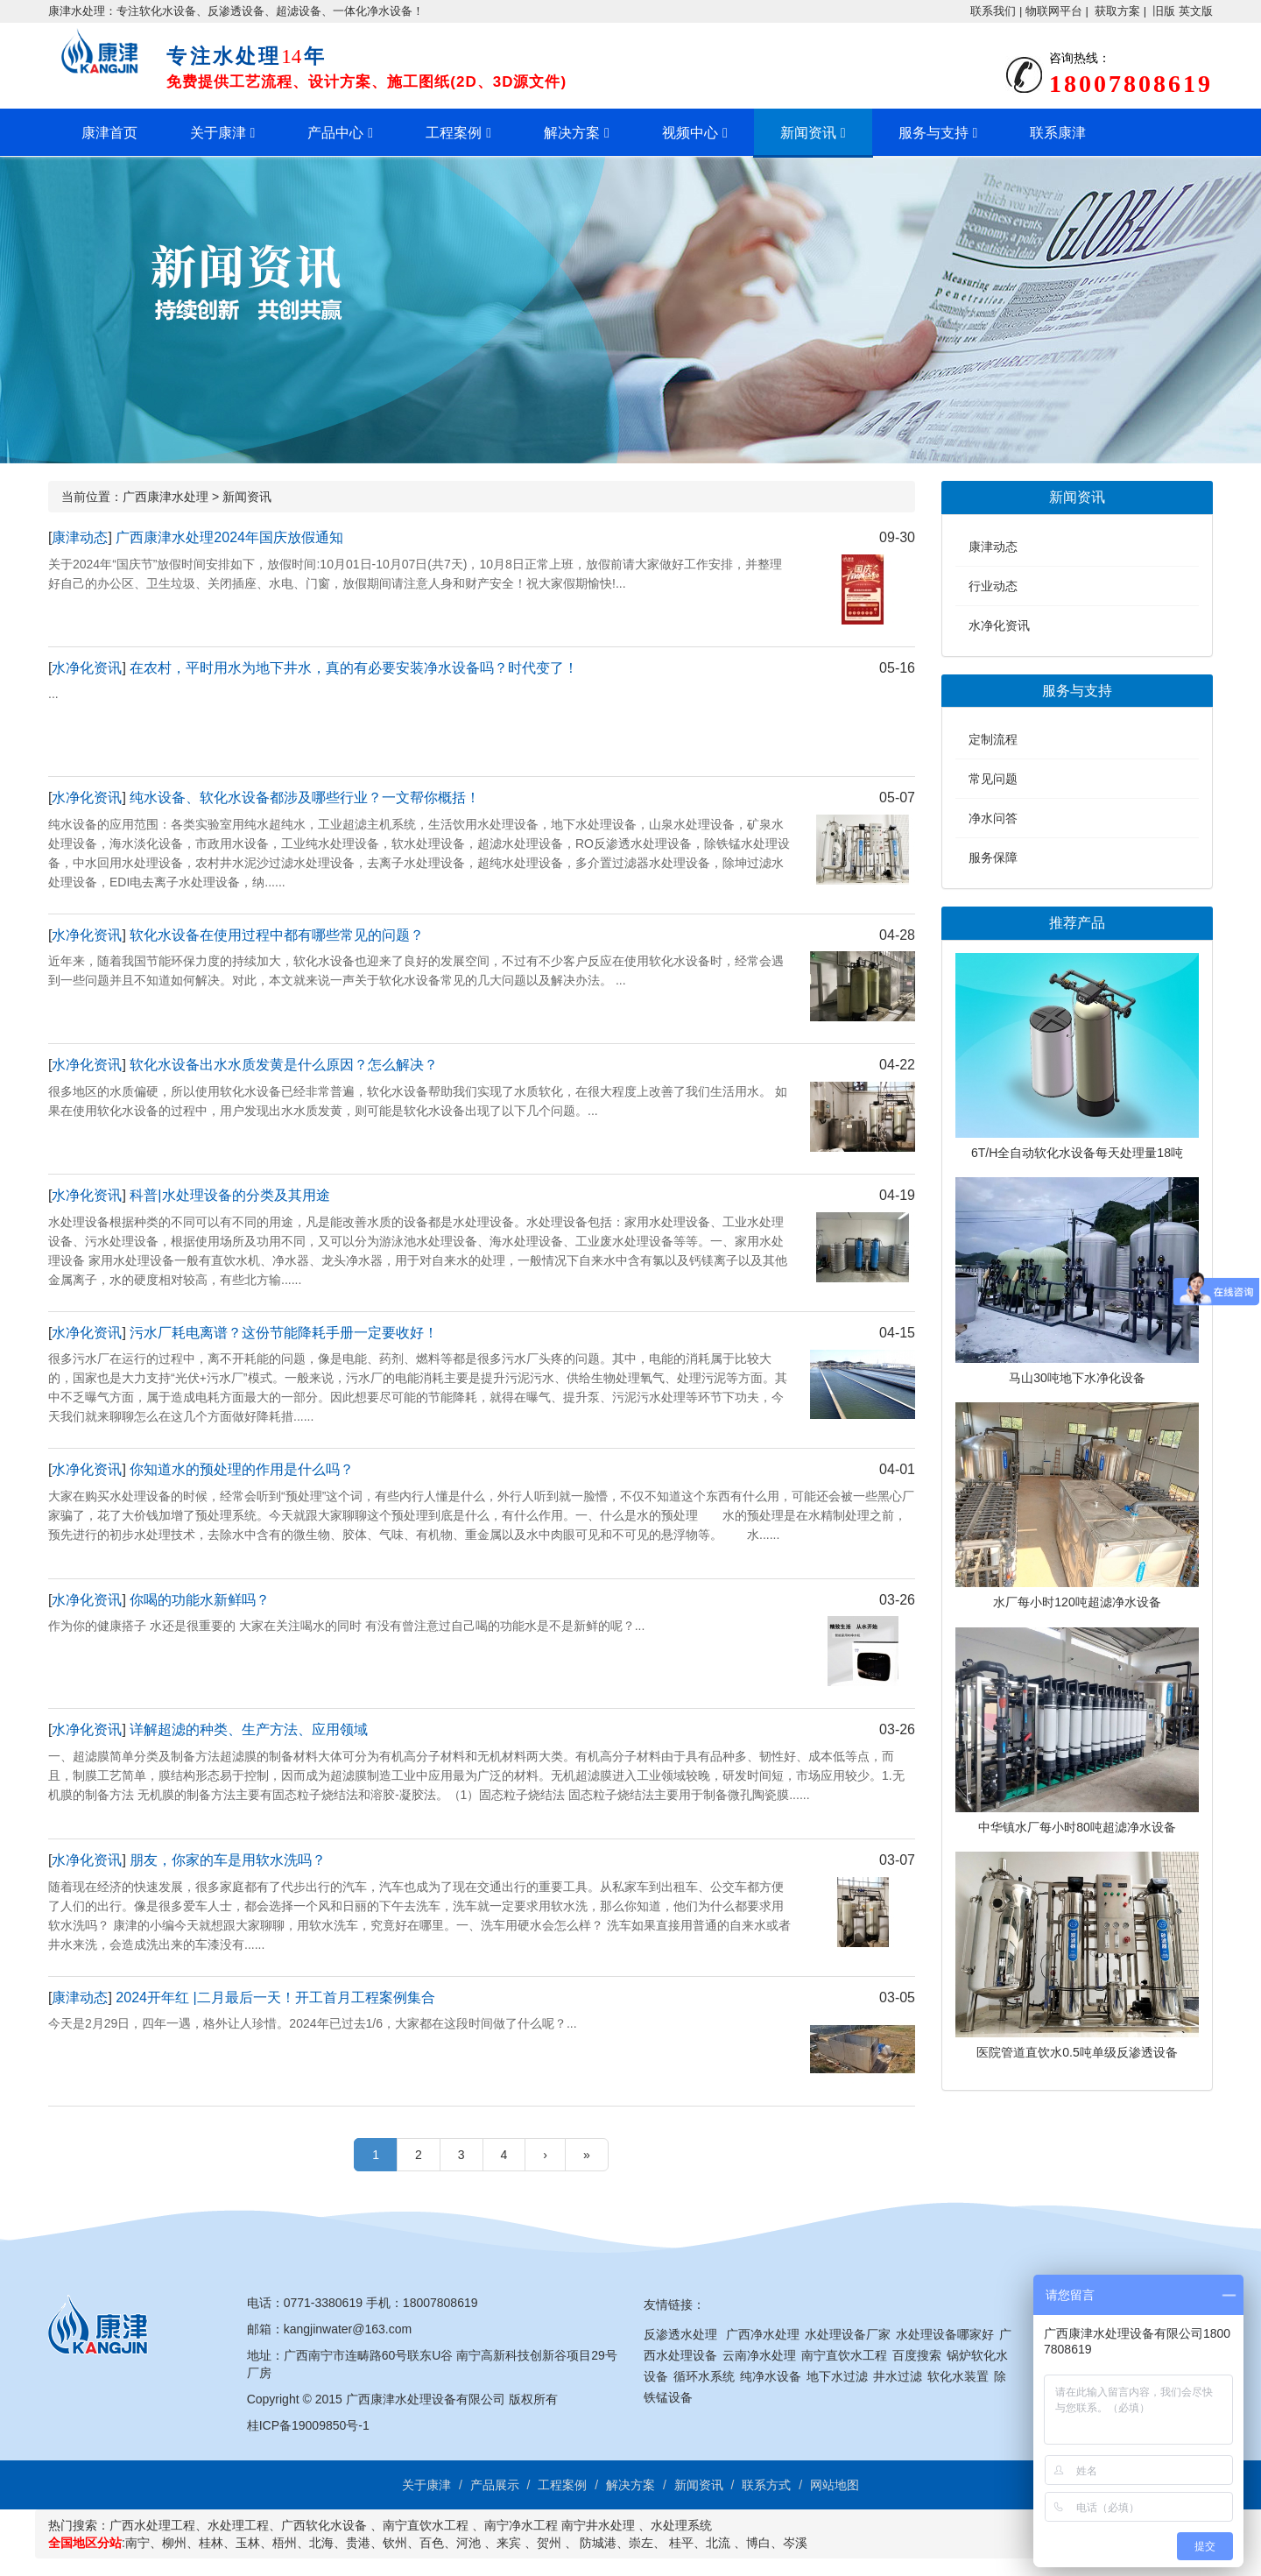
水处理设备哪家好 (945, 2334)
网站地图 (834, 2485)
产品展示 (494, 2485)
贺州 (549, 2543)
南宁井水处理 (598, 2525)
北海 (321, 2543)
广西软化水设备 (324, 2525)
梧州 (284, 2543)
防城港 (598, 2543)
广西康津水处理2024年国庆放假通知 (229, 537)
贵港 (358, 2543)
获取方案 (1117, 11)
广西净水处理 (763, 2334)
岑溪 (795, 2543)
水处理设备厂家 (848, 2334)
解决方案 (572, 132)
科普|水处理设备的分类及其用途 (229, 1195)
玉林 (248, 2543)
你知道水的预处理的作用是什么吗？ (242, 1469)
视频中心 (690, 132)
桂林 (211, 2543)
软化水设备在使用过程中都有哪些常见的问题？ (277, 935)
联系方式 (766, 2485)
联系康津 (1058, 132)
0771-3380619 (323, 2303)
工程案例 (454, 132)
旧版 (1163, 11)
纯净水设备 (770, 2376)
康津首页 (109, 132)
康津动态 (80, 537)
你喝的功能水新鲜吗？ (200, 1599)
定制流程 (993, 739)
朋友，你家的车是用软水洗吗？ (228, 1860)
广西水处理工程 (152, 2525)
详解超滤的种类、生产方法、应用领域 (249, 1729)
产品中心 (335, 132)
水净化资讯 (87, 667)
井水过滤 (897, 2376)
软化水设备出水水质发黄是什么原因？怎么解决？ (284, 1064)
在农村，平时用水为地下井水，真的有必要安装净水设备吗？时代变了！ (354, 667)
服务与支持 (933, 132)
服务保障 (993, 857)
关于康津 (218, 132)
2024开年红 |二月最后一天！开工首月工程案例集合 (275, 1997)
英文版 (1196, 11)
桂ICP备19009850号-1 (308, 2425)
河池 (468, 2543)
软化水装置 (958, 2376)
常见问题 (993, 779)
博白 (758, 2543)
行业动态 (993, 586)
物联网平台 (1053, 11)
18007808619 (440, 2303)
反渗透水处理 (680, 2334)
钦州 (395, 2543)
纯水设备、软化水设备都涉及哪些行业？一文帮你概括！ (305, 797)
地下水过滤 (837, 2376)
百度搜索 (916, 2355)
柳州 (174, 2543)
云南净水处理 (759, 2355)
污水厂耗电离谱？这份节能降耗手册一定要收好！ (284, 1332)
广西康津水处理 (165, 497)
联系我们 (993, 11)
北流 (718, 2543)
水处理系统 (681, 2525)
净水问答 (993, 818)
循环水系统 (704, 2376)
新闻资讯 (808, 132)
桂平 (681, 2543)
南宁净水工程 (521, 2525)
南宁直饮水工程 (844, 2355)
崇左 (641, 2543)
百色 (431, 2543)
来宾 (509, 2543)
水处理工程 (238, 2525)
